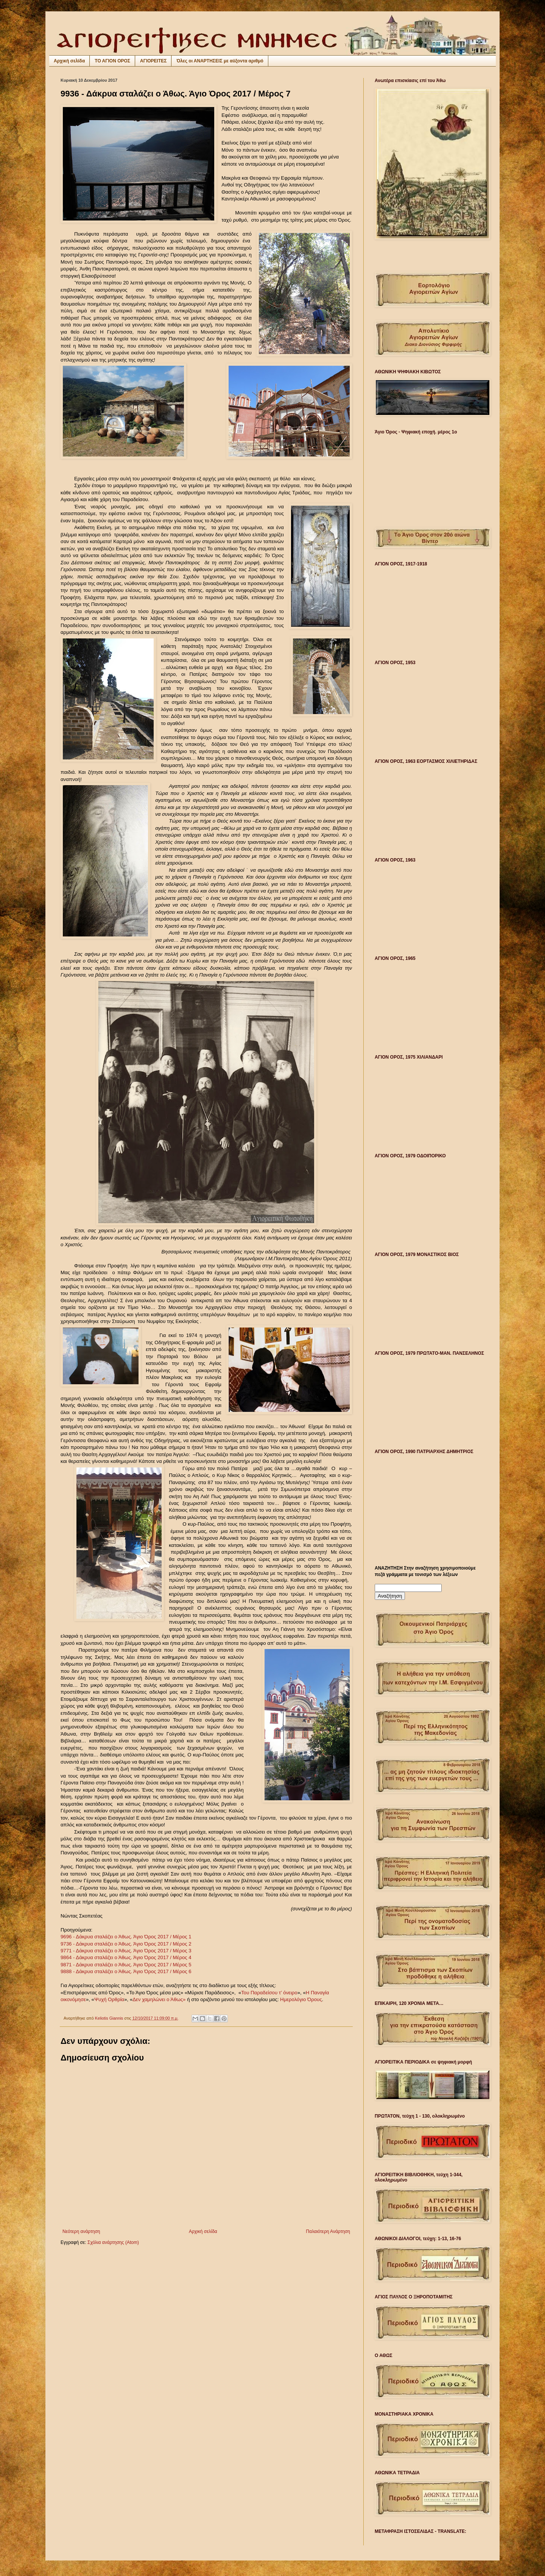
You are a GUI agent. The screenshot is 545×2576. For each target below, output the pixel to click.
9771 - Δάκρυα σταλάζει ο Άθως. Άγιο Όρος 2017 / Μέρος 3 (126, 1950)
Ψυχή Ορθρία (109, 1999)
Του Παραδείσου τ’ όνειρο (269, 1992)
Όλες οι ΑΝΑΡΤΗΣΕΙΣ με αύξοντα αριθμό (219, 61)
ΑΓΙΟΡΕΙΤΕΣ (153, 61)
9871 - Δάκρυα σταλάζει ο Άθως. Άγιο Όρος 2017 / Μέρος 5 (126, 1964)
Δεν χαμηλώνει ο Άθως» (158, 1999)
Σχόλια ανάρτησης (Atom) (113, 2242)
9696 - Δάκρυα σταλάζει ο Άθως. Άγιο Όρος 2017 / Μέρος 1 (126, 1936)
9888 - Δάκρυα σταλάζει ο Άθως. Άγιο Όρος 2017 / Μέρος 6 (126, 1971)
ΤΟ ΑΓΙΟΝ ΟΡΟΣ (112, 61)
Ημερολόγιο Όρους (301, 1999)
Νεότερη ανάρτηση (81, 2231)
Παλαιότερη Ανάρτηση (328, 2231)
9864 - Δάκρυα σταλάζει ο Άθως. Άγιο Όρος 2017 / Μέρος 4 (126, 1957)
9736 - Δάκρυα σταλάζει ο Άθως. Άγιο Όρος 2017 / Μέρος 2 (126, 1944)
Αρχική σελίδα (69, 61)
